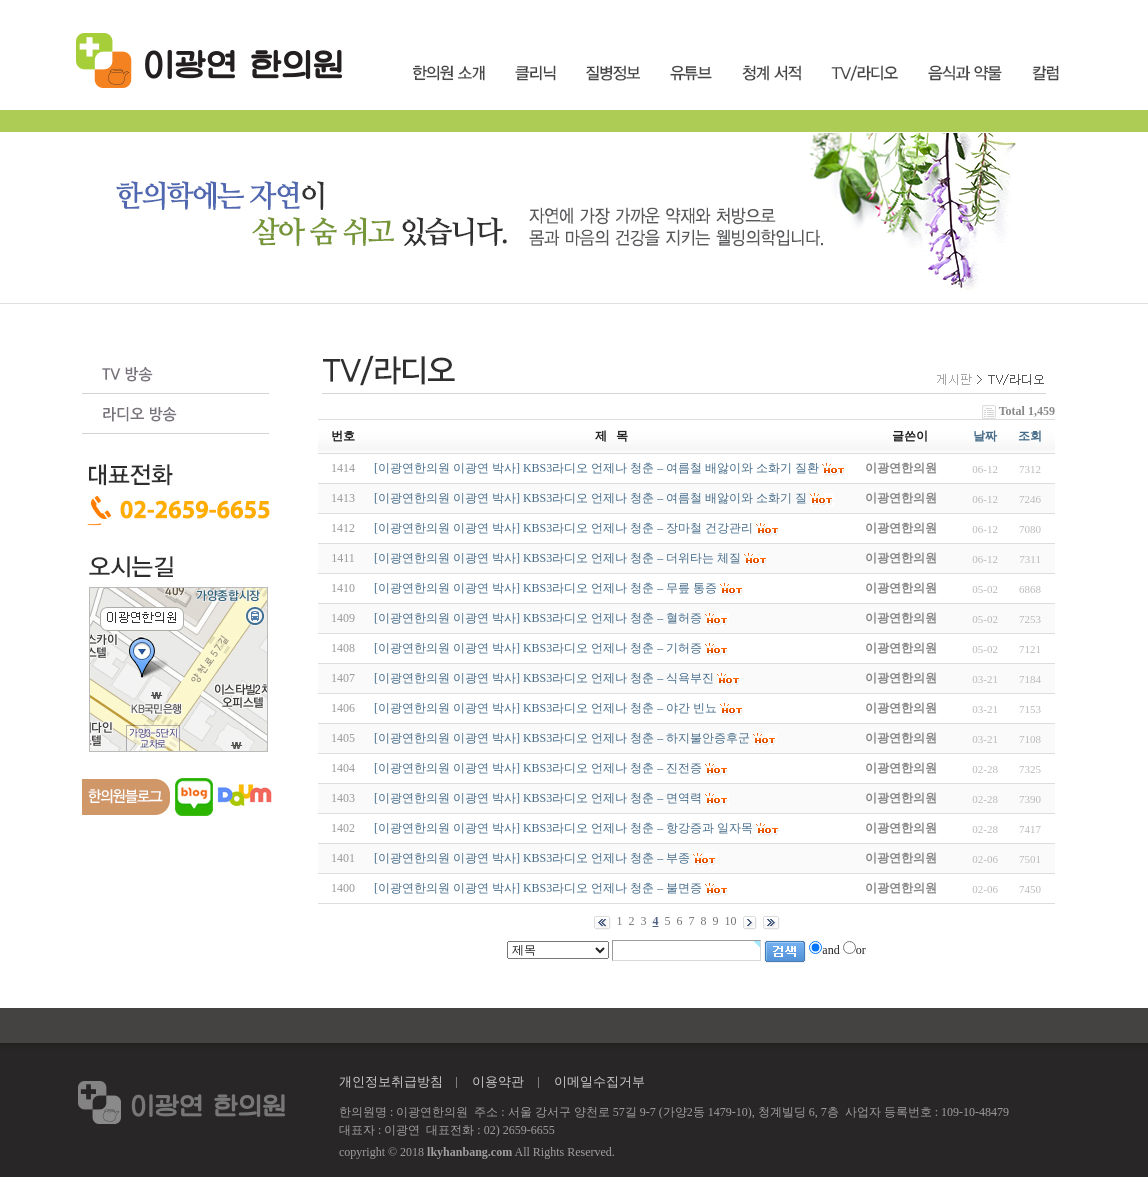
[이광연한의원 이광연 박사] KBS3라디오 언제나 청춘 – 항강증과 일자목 (563, 828)
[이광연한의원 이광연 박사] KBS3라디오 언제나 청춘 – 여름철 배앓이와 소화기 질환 (596, 468)
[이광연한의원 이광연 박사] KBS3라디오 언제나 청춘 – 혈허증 (538, 618)
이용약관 (498, 1081)
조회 (1030, 436)
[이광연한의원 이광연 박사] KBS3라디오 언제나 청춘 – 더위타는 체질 (557, 558)
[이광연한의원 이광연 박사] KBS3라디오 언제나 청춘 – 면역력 (538, 798)
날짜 (985, 436)
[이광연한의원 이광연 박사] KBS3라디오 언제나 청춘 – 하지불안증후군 (562, 738)
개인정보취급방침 (391, 1081)
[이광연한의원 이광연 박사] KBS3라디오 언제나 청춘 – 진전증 (538, 768)
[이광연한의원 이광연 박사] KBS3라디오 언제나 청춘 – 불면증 (538, 888)
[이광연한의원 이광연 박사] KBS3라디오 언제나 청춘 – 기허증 (538, 648)
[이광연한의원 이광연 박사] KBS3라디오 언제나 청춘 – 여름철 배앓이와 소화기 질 (590, 498)
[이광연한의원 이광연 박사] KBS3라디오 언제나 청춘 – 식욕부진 (544, 678)
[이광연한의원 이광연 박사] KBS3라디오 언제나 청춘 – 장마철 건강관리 (563, 528)
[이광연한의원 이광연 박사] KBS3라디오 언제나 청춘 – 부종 (532, 858)
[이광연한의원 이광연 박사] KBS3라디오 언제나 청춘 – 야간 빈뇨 (545, 708)
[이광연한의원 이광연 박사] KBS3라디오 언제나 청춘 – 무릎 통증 (545, 588)
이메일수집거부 (599, 1081)
